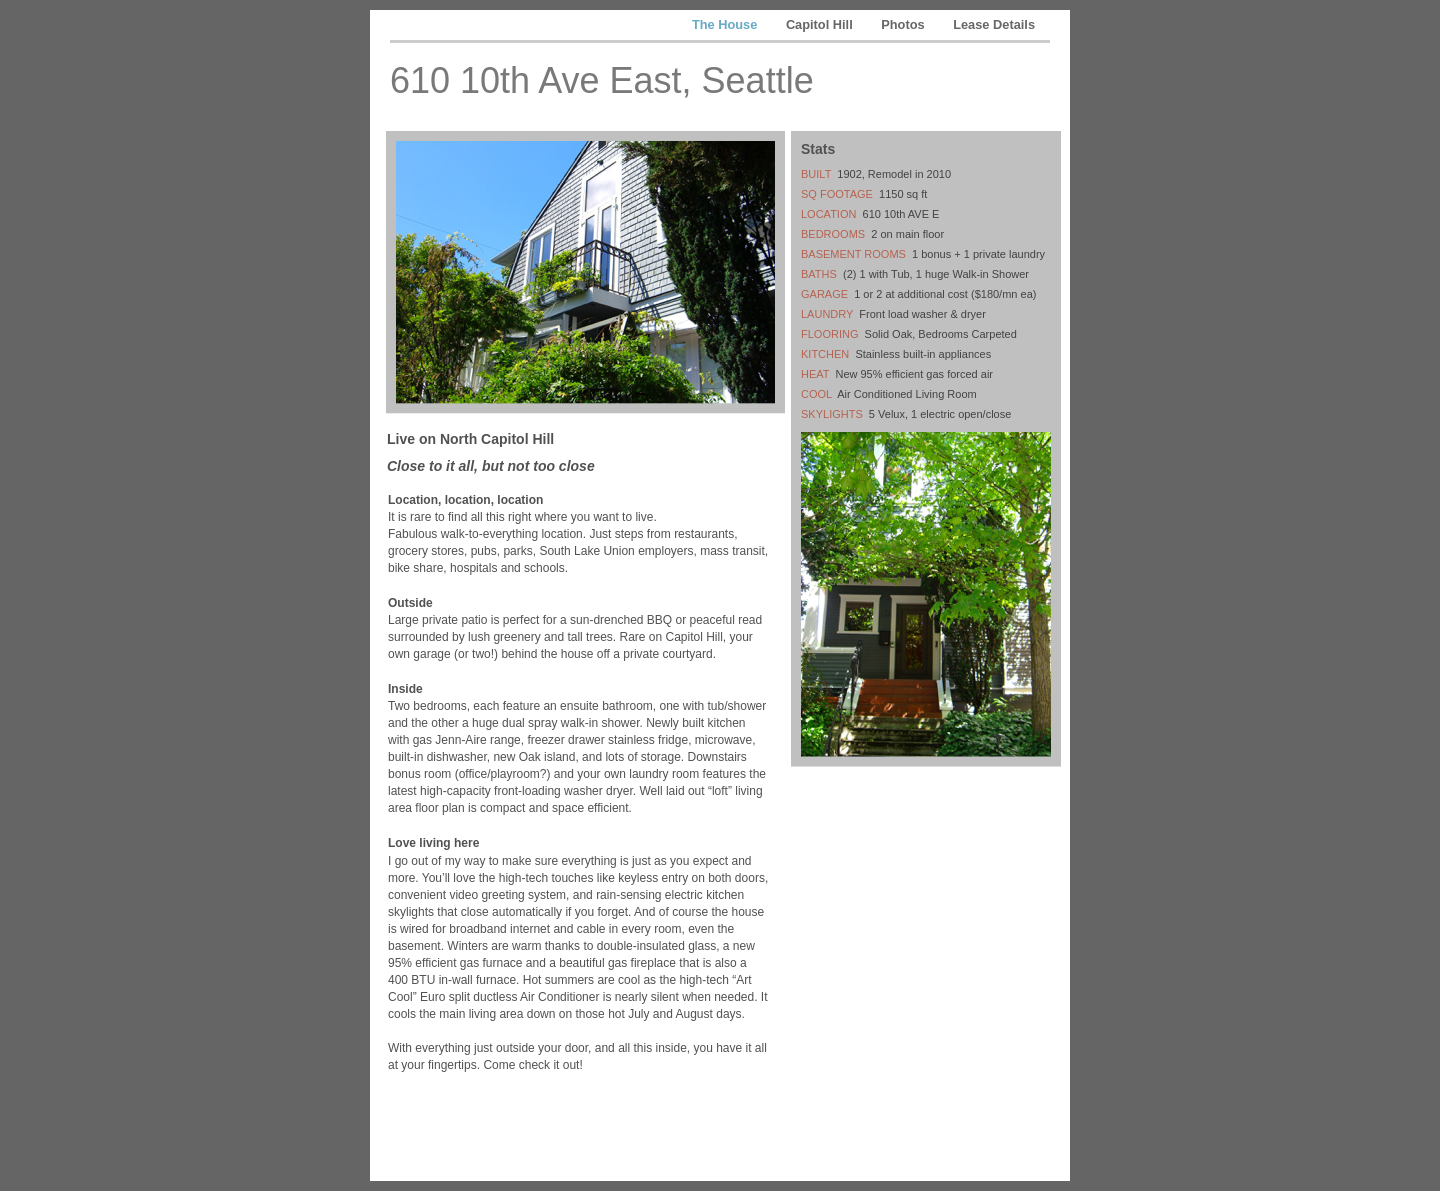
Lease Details (994, 24)
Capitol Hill (821, 24)
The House (726, 24)
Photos (904, 24)
